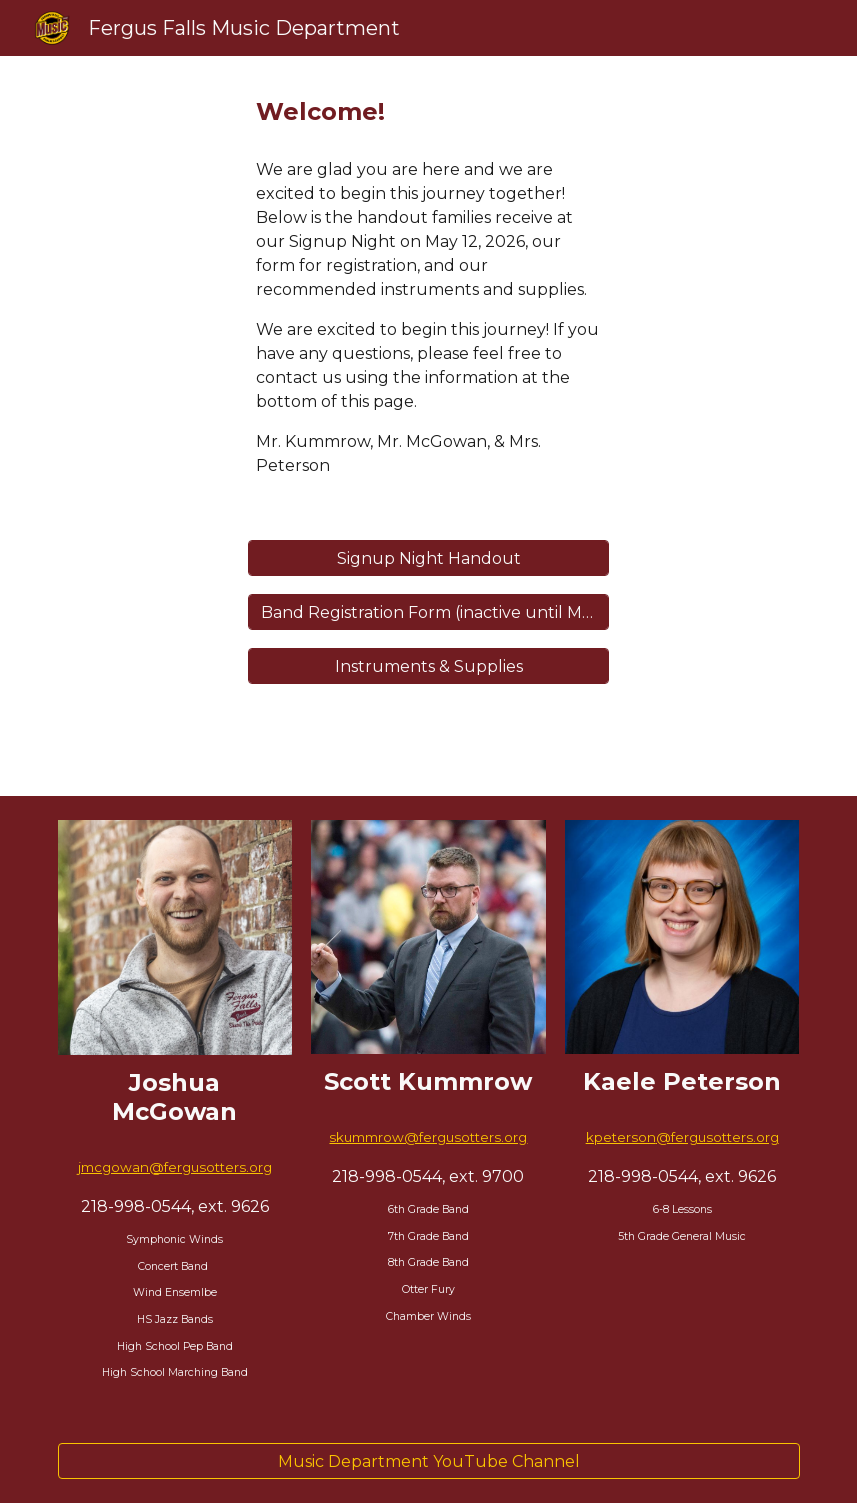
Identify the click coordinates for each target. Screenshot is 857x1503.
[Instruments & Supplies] (429, 666)
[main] (429, 112)
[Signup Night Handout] (429, 558)
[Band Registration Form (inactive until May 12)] (429, 612)
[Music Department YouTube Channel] (429, 1461)
